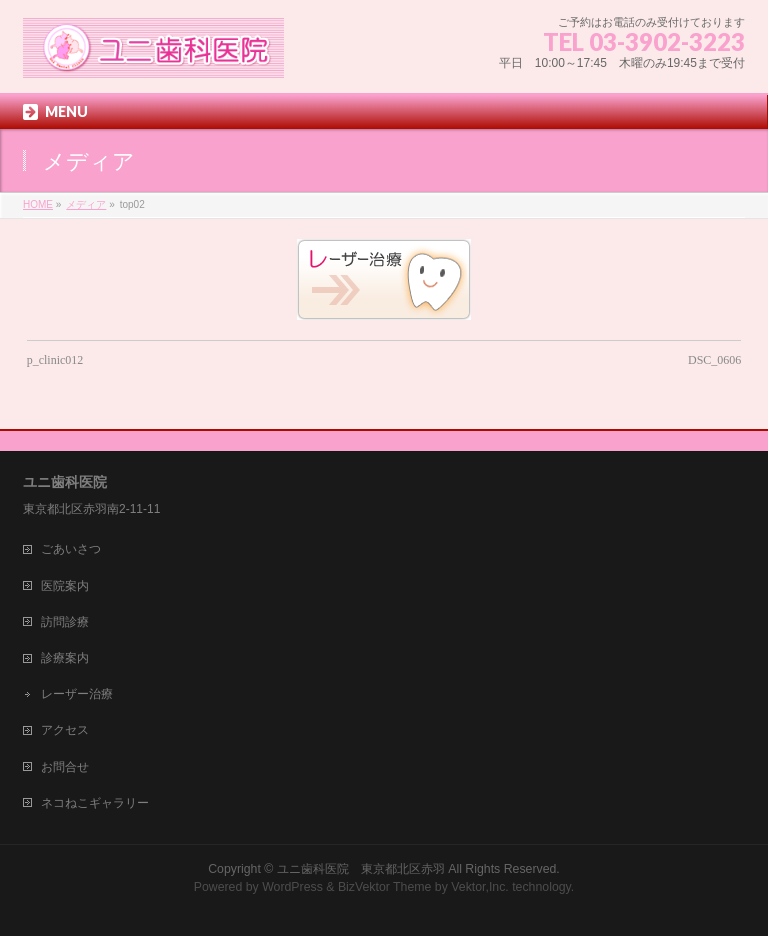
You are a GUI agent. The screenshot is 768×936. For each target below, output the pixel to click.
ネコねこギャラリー (95, 803)
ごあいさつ (71, 549)
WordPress (292, 887)
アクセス (65, 730)
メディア (86, 204)
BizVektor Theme (385, 887)
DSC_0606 (714, 360)
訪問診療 (65, 622)
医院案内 (65, 586)
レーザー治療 (77, 694)
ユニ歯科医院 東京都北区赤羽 (361, 869)
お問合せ (65, 767)
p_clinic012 (55, 360)
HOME (38, 204)
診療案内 (65, 658)
